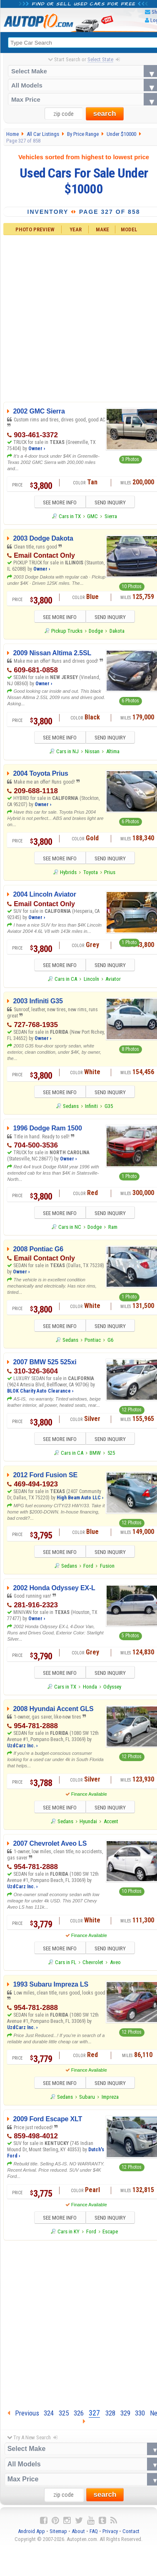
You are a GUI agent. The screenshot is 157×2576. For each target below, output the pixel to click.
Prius (109, 874)
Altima (113, 752)
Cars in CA (66, 981)
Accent (111, 1825)
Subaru (87, 2102)
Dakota (117, 632)
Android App (31, 2536)
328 (110, 2418)
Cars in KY (68, 2237)
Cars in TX (70, 517)
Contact (131, 2536)
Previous (23, 2418)
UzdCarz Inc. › (22, 1749)
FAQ (94, 2536)
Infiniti (91, 1108)
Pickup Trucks (66, 632)
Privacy (110, 2536)
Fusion (107, 1569)
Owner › (36, 448)
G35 (109, 1108)
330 (140, 2418)
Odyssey (112, 1690)
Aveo (115, 1967)
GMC (92, 517)
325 (64, 2418)
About (78, 2536)
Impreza (110, 2102)
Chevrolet (92, 1967)
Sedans (71, 1108)
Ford (88, 1569)
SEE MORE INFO (57, 503)
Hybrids (68, 874)
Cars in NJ (67, 752)
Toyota (90, 874)
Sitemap (58, 2536)
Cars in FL (65, 1967)
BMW (95, 1456)
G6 (110, 1343)
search (104, 114)
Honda (90, 1690)
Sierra (111, 517)
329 (125, 2418)
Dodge (96, 632)
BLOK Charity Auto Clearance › (40, 1394)
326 (79, 2418)
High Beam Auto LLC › (80, 1501)
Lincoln (91, 981)
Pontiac (93, 1343)
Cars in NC (69, 1229)
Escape (110, 2237)
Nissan (92, 752)
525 (111, 1456)
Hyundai (88, 1825)
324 (49, 2418)
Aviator (113, 981)
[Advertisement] (78, 2328)
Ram (112, 1229)
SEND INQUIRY (113, 503)
